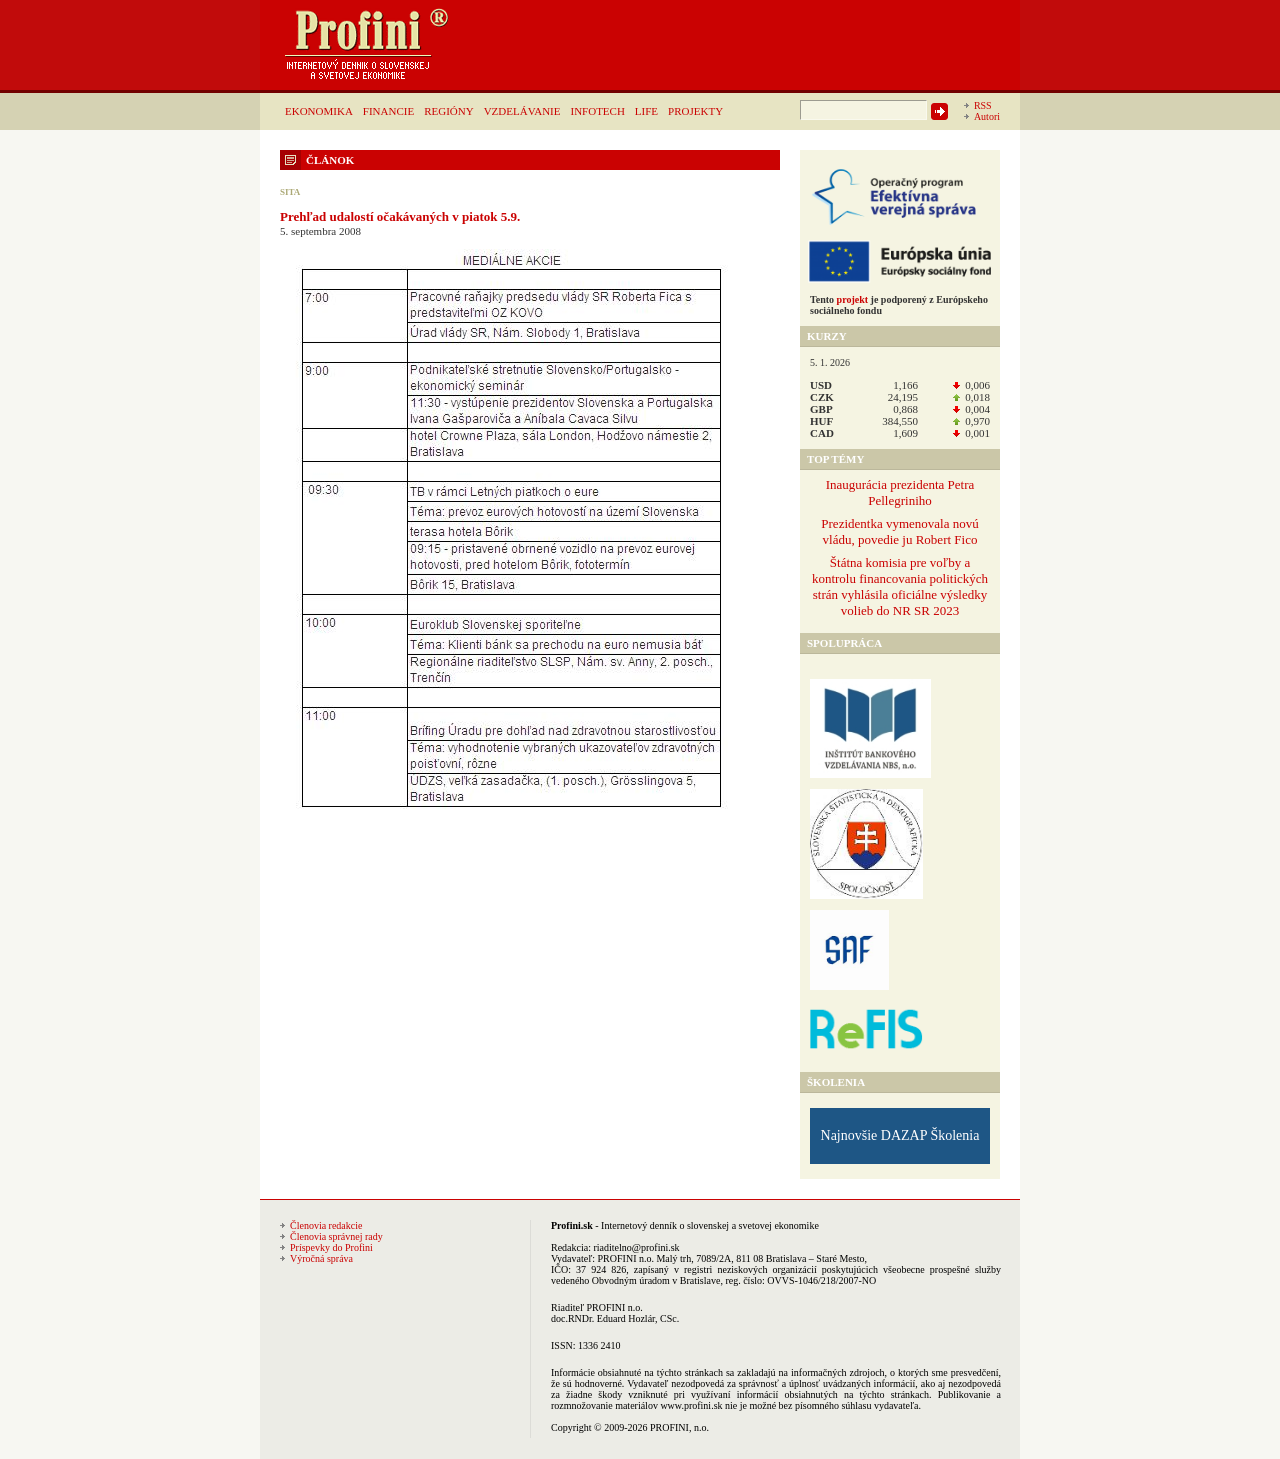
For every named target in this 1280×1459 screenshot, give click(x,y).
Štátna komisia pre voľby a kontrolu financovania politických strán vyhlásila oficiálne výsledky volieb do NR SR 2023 (900, 586)
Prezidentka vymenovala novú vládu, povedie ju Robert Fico (899, 531)
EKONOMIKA (319, 111)
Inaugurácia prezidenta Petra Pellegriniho (900, 492)
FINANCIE (388, 111)
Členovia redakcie (326, 1225)
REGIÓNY (449, 111)
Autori (987, 116)
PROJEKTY (695, 111)
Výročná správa (321, 1258)
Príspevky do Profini (331, 1247)
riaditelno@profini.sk (636, 1247)
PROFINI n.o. (626, 1258)
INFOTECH (597, 111)
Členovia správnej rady (336, 1236)
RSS (983, 105)
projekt (852, 299)
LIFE (646, 111)
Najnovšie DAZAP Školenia (900, 1135)
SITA (290, 192)
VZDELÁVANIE (522, 111)
